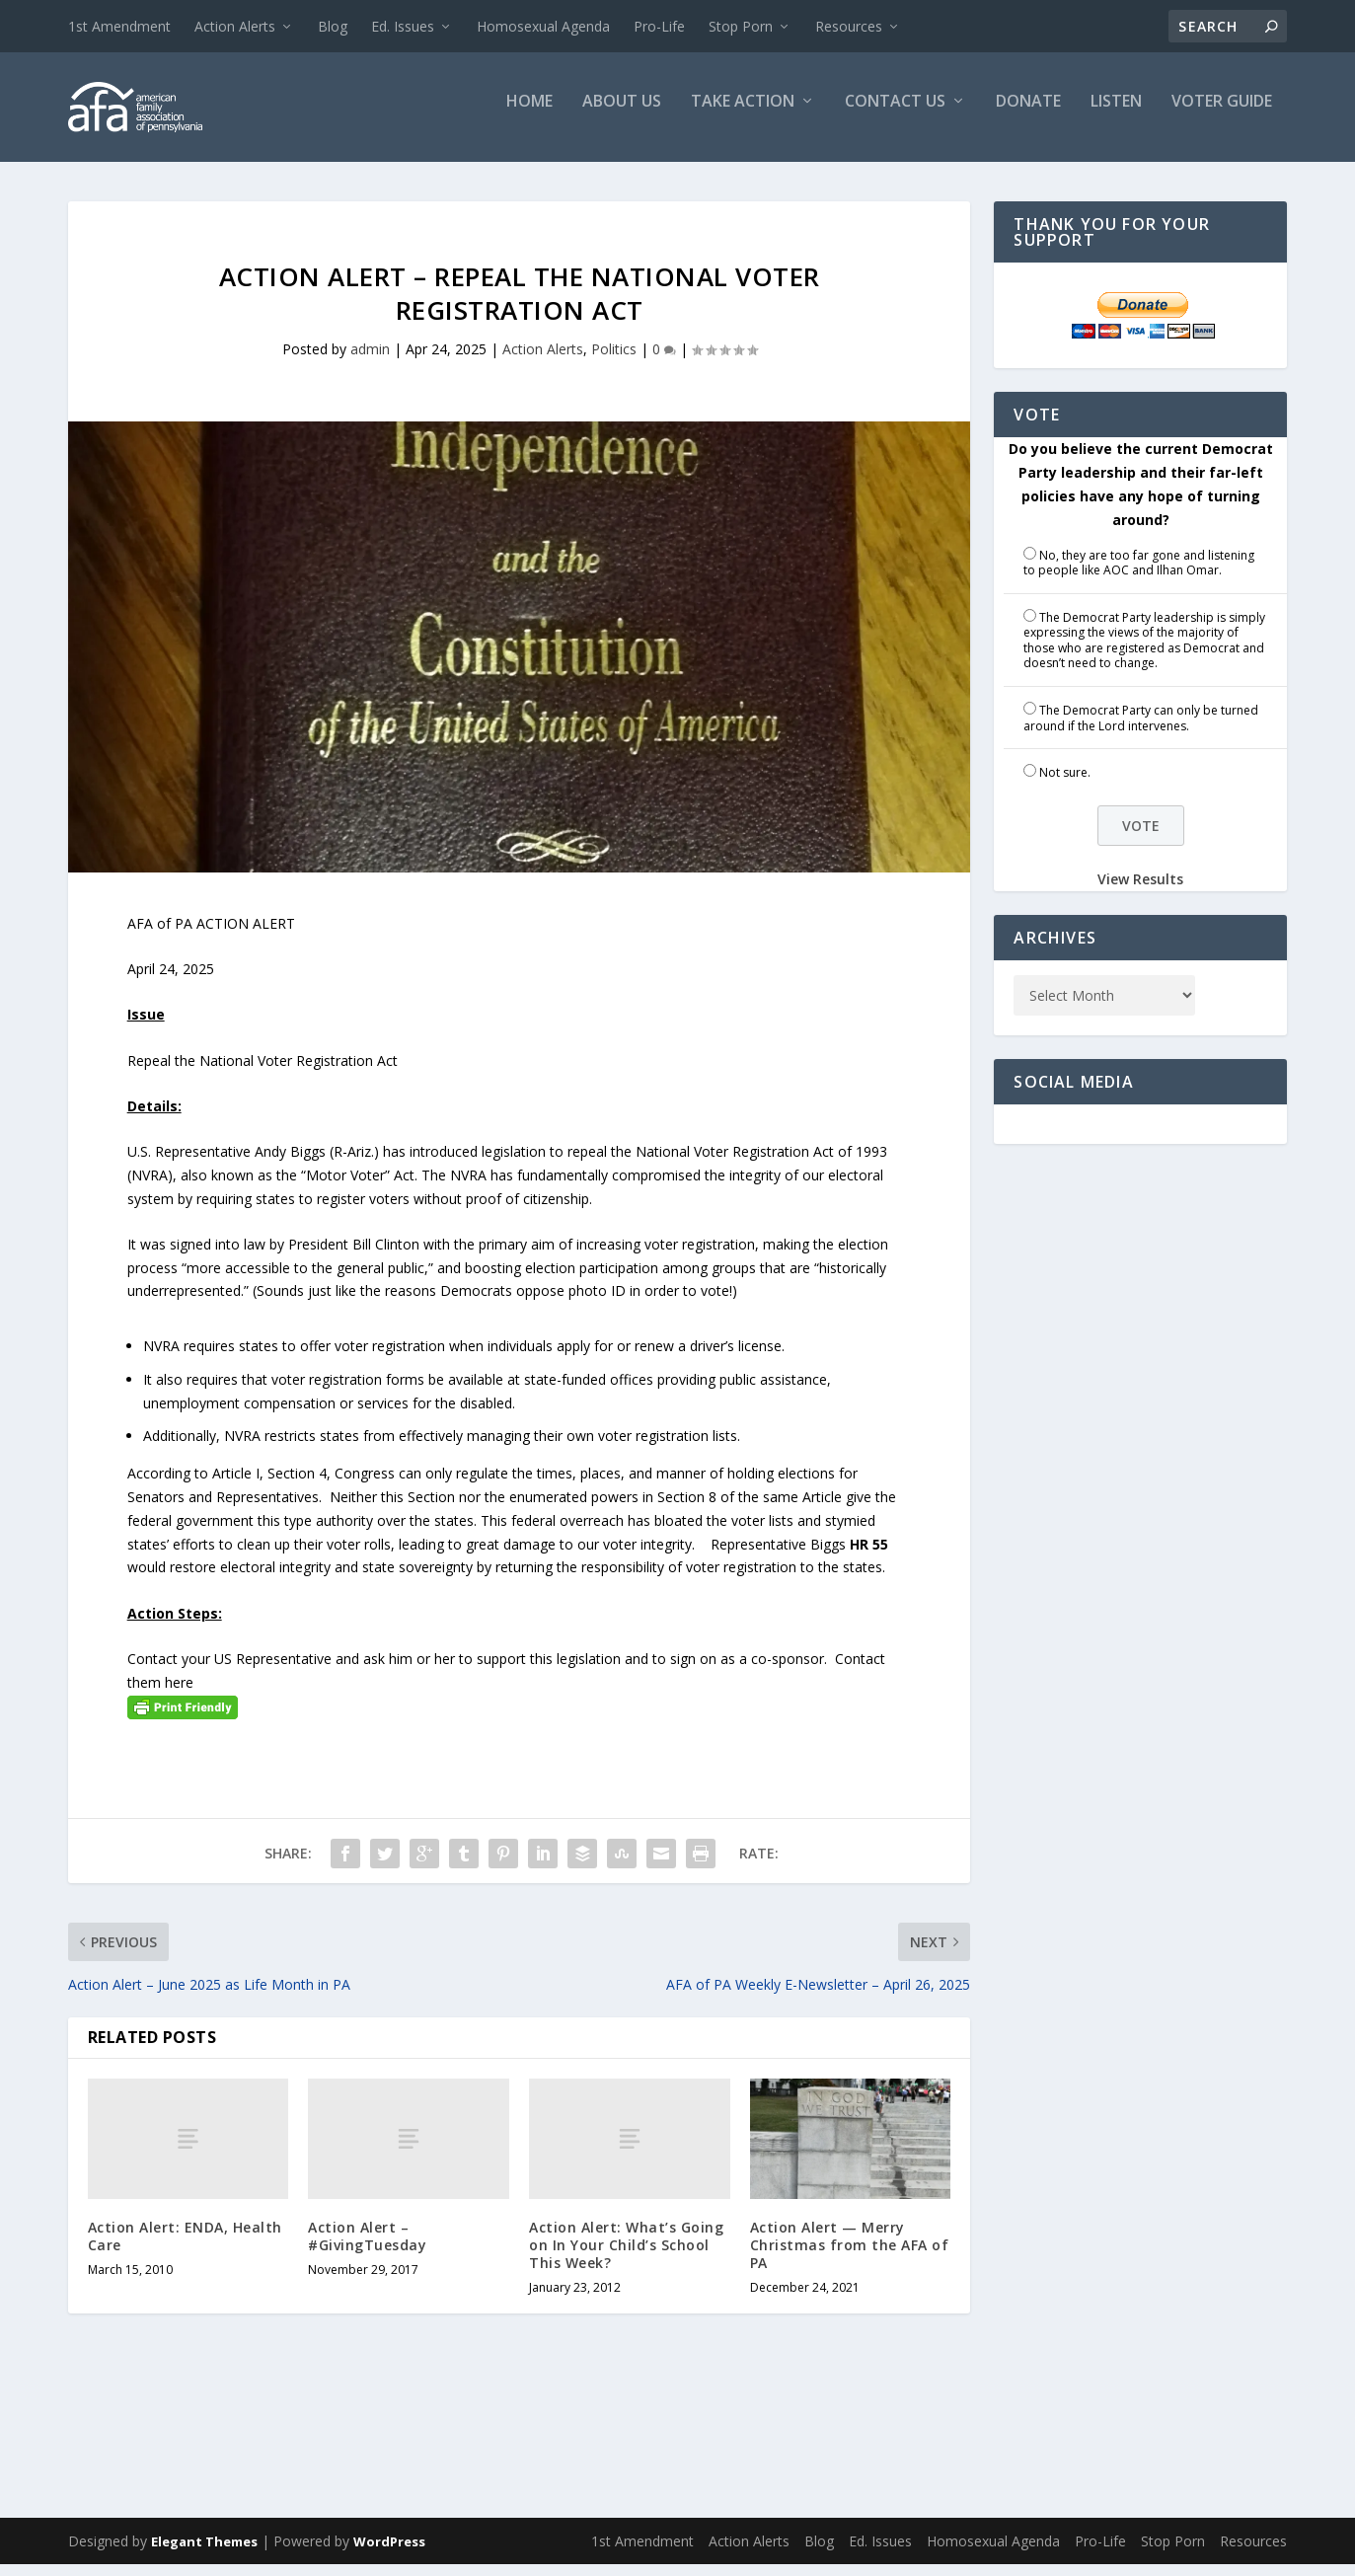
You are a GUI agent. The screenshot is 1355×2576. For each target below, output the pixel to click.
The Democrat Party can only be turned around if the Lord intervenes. (1140, 731)
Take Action (742, 115)
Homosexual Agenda (543, 26)
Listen (1116, 115)
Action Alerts (234, 26)
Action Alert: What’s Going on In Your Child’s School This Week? (626, 2257)
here (179, 1694)
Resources (848, 26)
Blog (332, 26)
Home (529, 115)
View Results (1140, 891)
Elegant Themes (204, 2553)
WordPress (389, 2553)
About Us (621, 115)
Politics (614, 361)
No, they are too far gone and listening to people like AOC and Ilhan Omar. (1138, 575)
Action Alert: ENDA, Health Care (185, 2248)
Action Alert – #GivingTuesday (367, 2248)
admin (370, 361)
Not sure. (1065, 785)
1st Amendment (119, 26)
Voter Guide (1221, 115)
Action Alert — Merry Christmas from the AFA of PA (849, 2257)
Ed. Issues (402, 26)
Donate (1028, 115)
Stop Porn (741, 26)
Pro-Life (659, 26)
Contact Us (895, 115)
